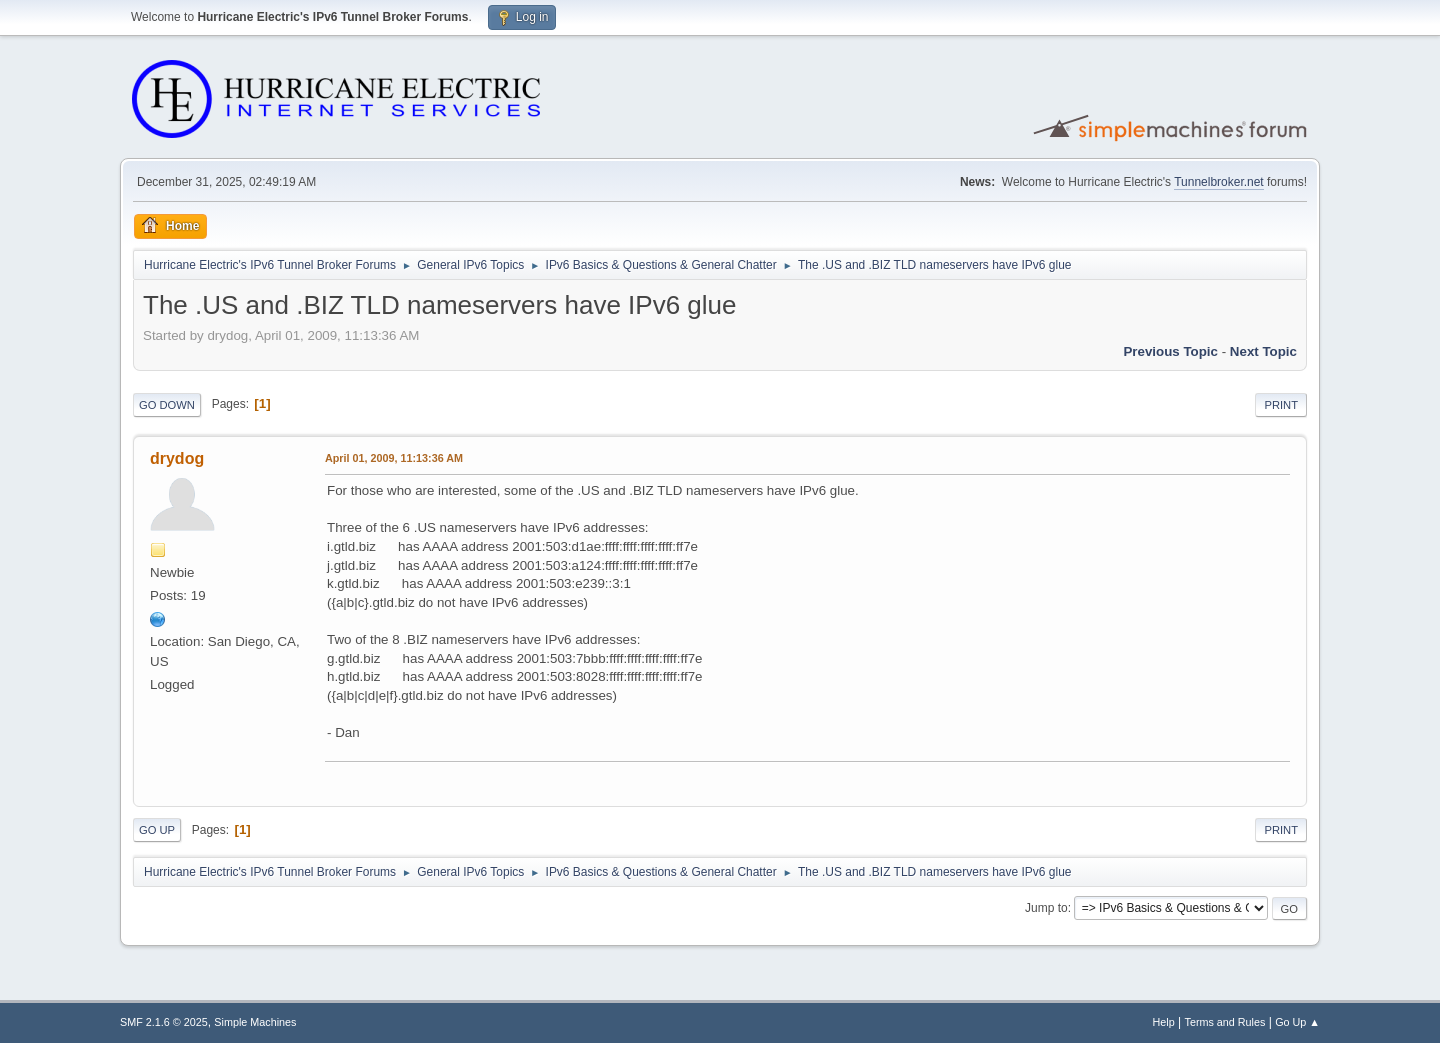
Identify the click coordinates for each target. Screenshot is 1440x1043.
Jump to (1046, 908)
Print (1281, 405)
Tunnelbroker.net (1219, 182)
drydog (177, 458)
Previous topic (1170, 351)
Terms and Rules (1225, 1022)
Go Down (167, 405)
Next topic (1263, 351)
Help (1164, 1022)
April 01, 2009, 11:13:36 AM (394, 458)
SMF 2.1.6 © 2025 (164, 1022)
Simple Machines (255, 1022)
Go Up (157, 830)
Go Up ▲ (1297, 1022)
